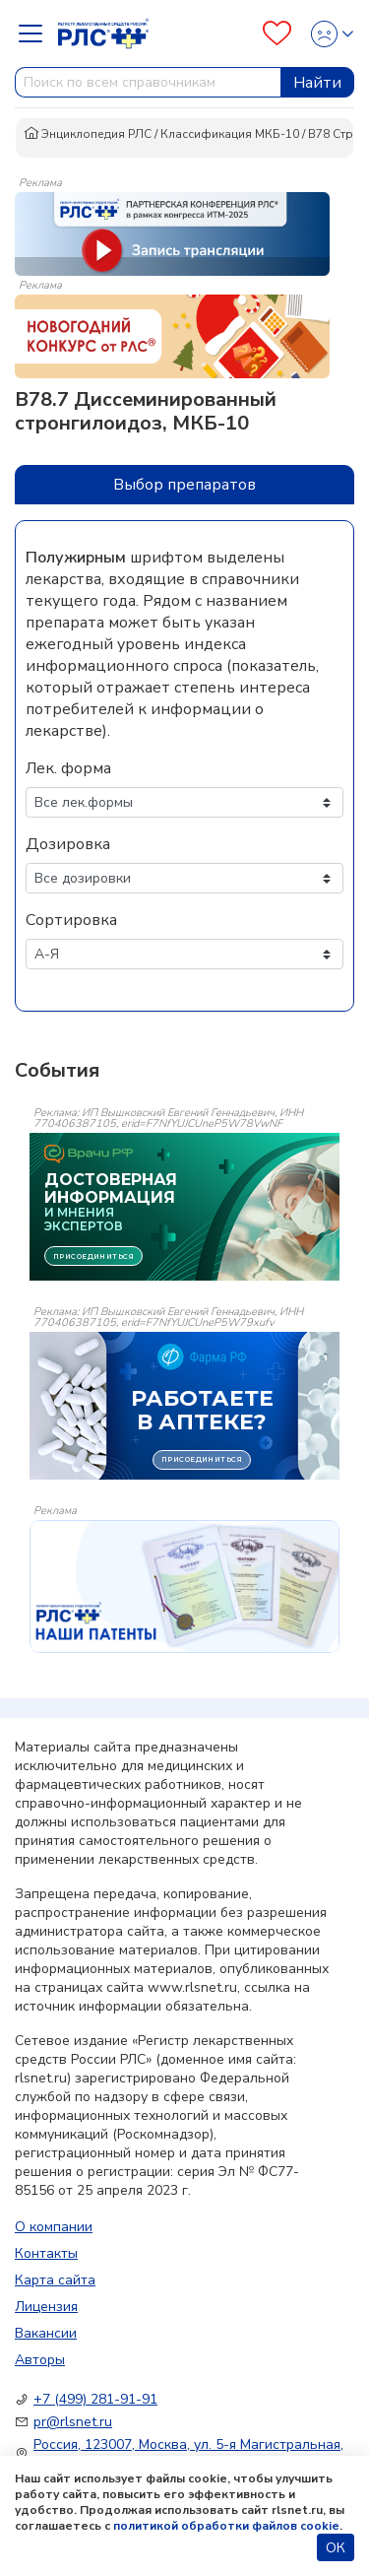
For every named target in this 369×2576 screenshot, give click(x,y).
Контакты (46, 2253)
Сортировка (71, 920)
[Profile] (326, 34)
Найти (317, 83)
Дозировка (68, 844)
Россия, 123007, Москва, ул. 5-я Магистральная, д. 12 (188, 2454)
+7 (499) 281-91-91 (95, 2399)
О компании (53, 2226)
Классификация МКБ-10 (229, 134)
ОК (335, 2548)
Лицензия (46, 2306)
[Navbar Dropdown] (36, 33)
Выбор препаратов (184, 484)
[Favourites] (277, 33)
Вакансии (46, 2333)
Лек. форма (68, 768)
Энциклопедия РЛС (88, 134)
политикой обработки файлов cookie (226, 2526)
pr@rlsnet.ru (72, 2421)
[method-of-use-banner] (172, 232)
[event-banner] (184, 1586)
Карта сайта (55, 2280)
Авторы (40, 2359)
